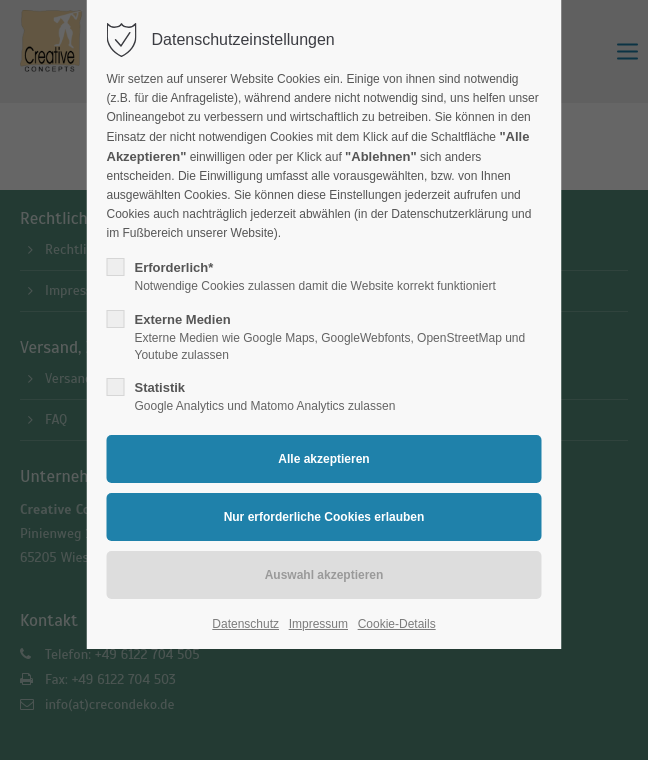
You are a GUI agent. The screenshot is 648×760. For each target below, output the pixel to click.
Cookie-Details (397, 624)
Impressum (318, 624)
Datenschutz (245, 624)
